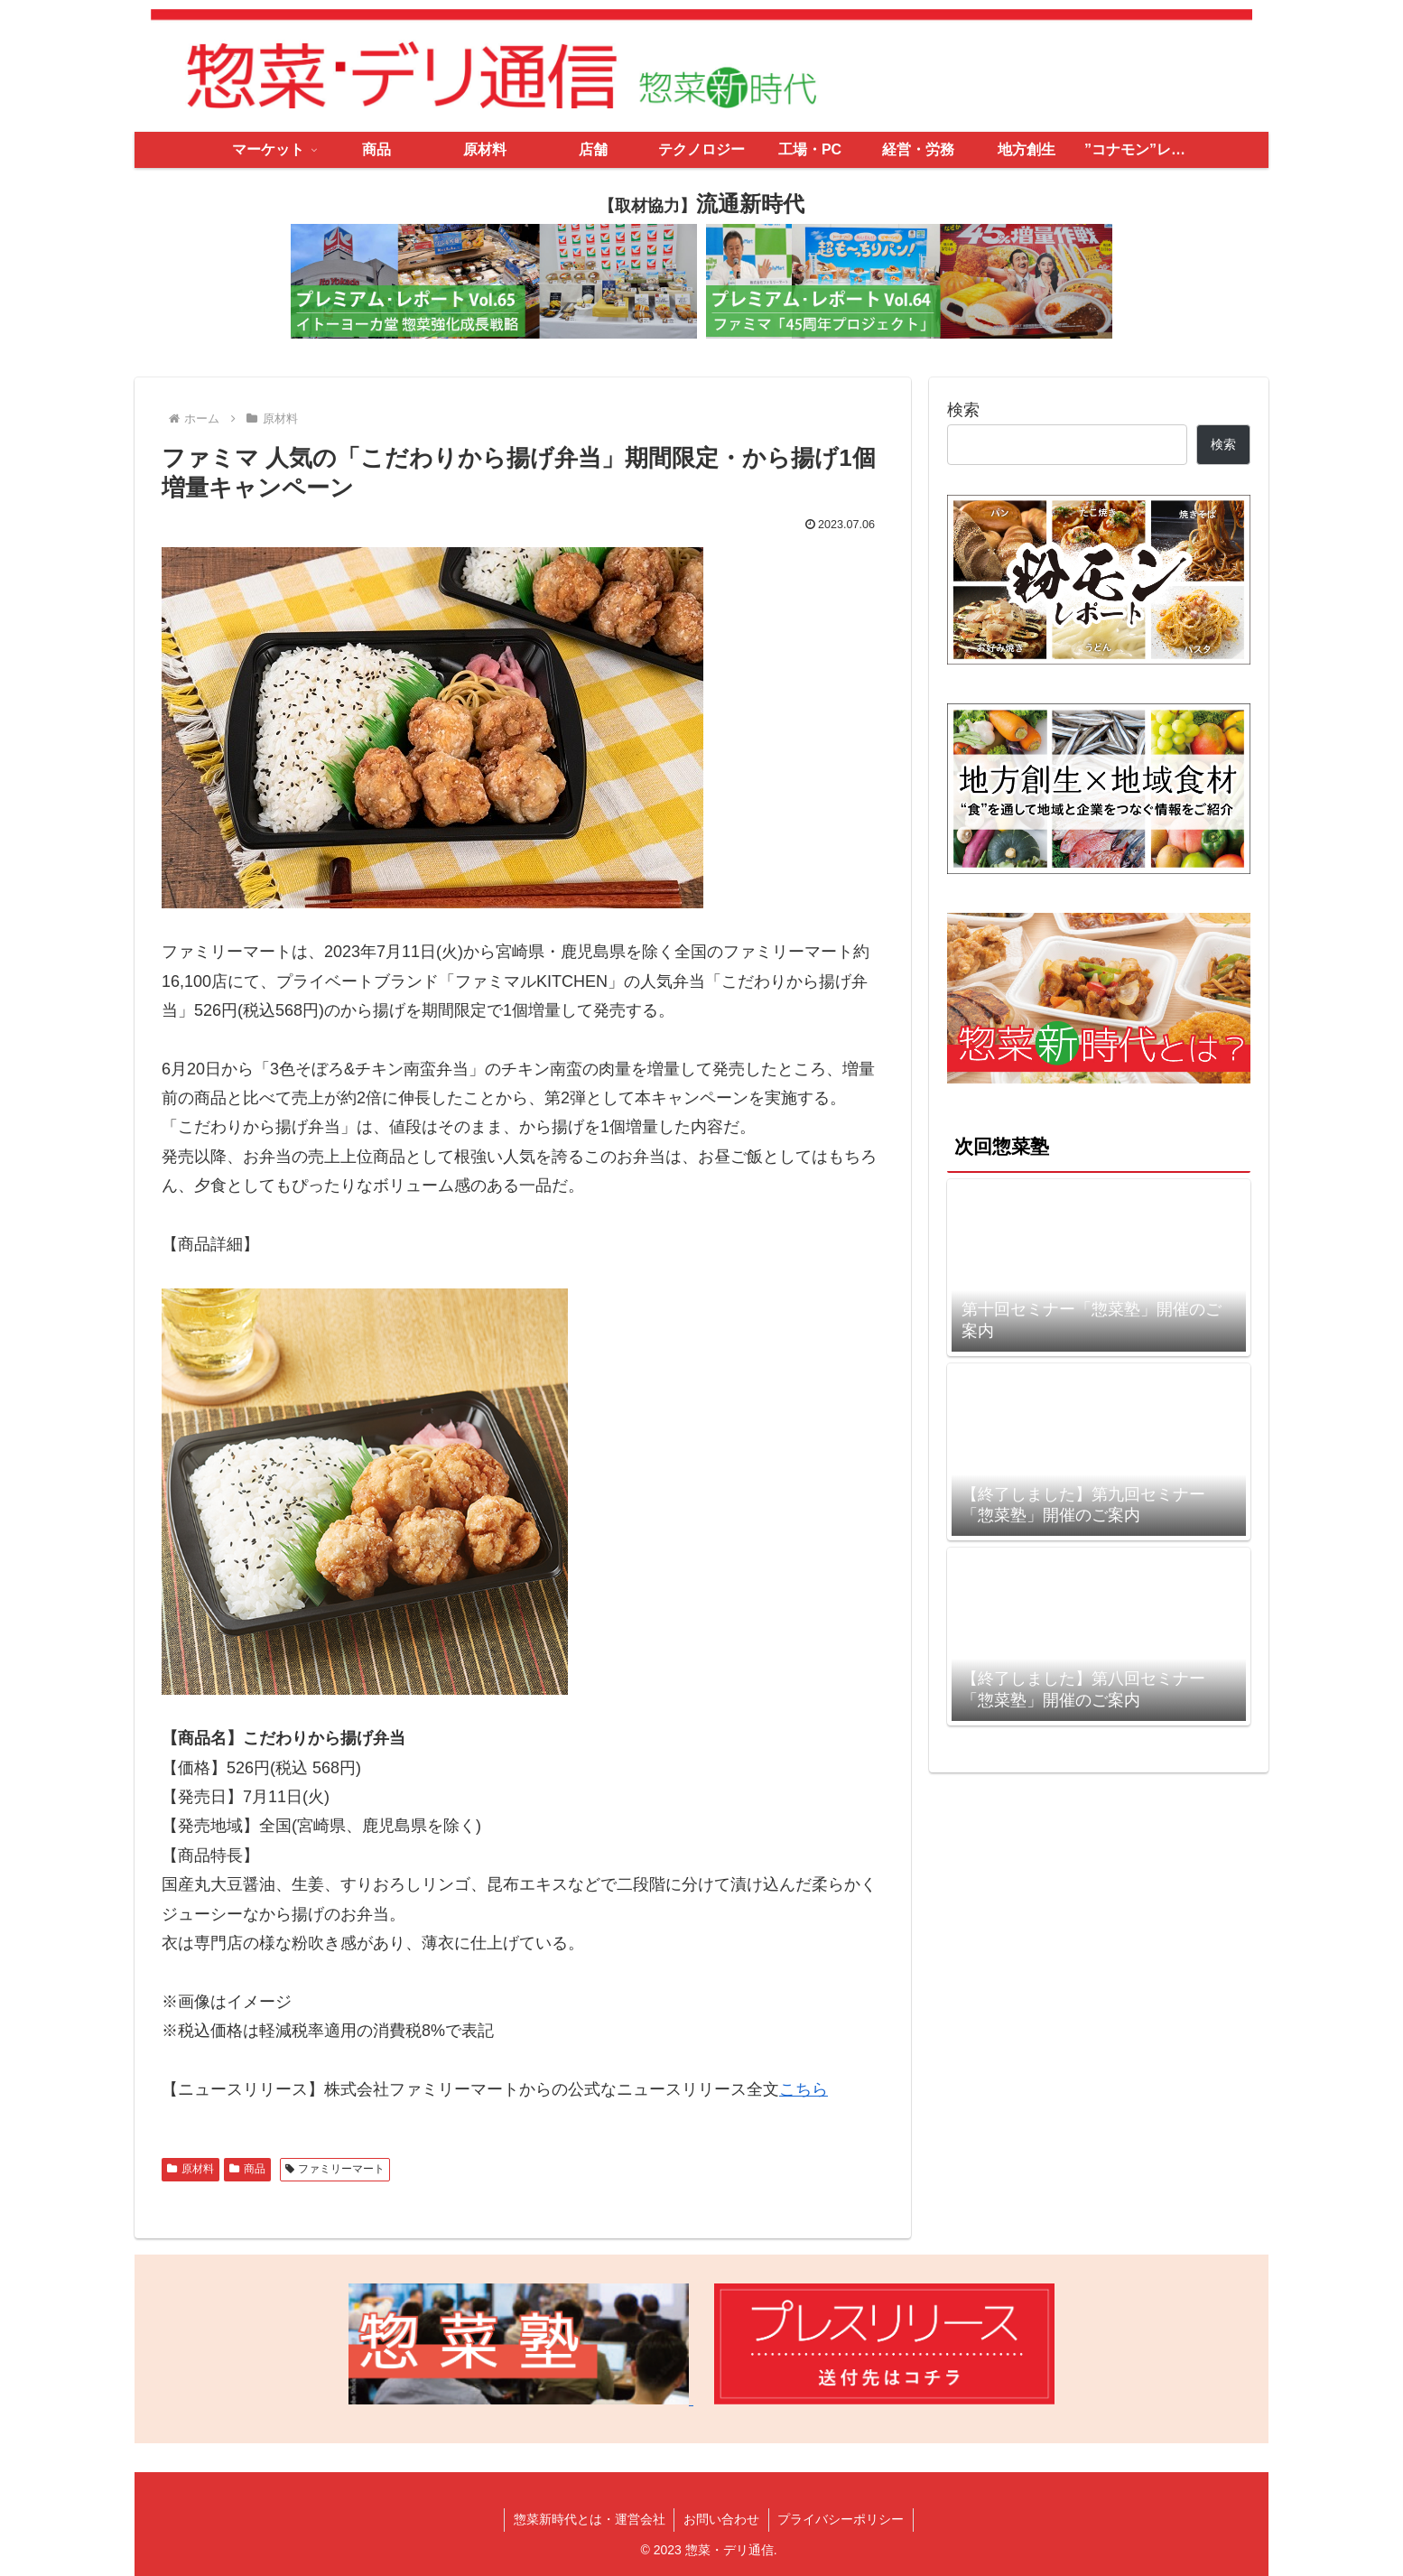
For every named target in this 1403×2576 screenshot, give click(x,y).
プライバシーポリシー (841, 2519)
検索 (963, 410)
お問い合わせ (721, 2519)
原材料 (190, 2168)
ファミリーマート (335, 2168)
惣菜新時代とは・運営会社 (588, 2519)
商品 (247, 2168)
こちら (803, 2089)
